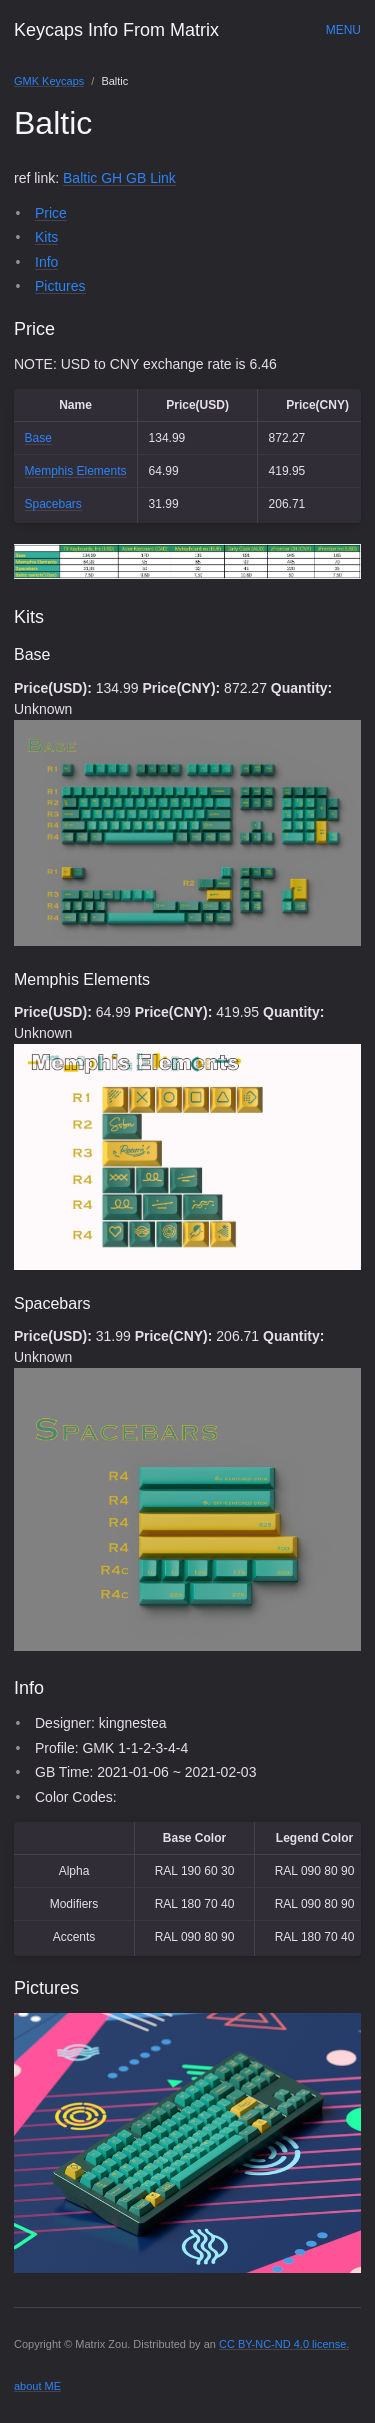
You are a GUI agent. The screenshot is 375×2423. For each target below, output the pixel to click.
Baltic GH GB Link (119, 178)
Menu (343, 30)
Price (51, 213)
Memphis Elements (76, 471)
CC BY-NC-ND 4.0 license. (284, 2344)
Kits (46, 237)
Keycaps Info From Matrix (116, 30)
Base (38, 438)
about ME (37, 2386)
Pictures (60, 286)
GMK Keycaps (49, 81)
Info (46, 262)
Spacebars (53, 504)
